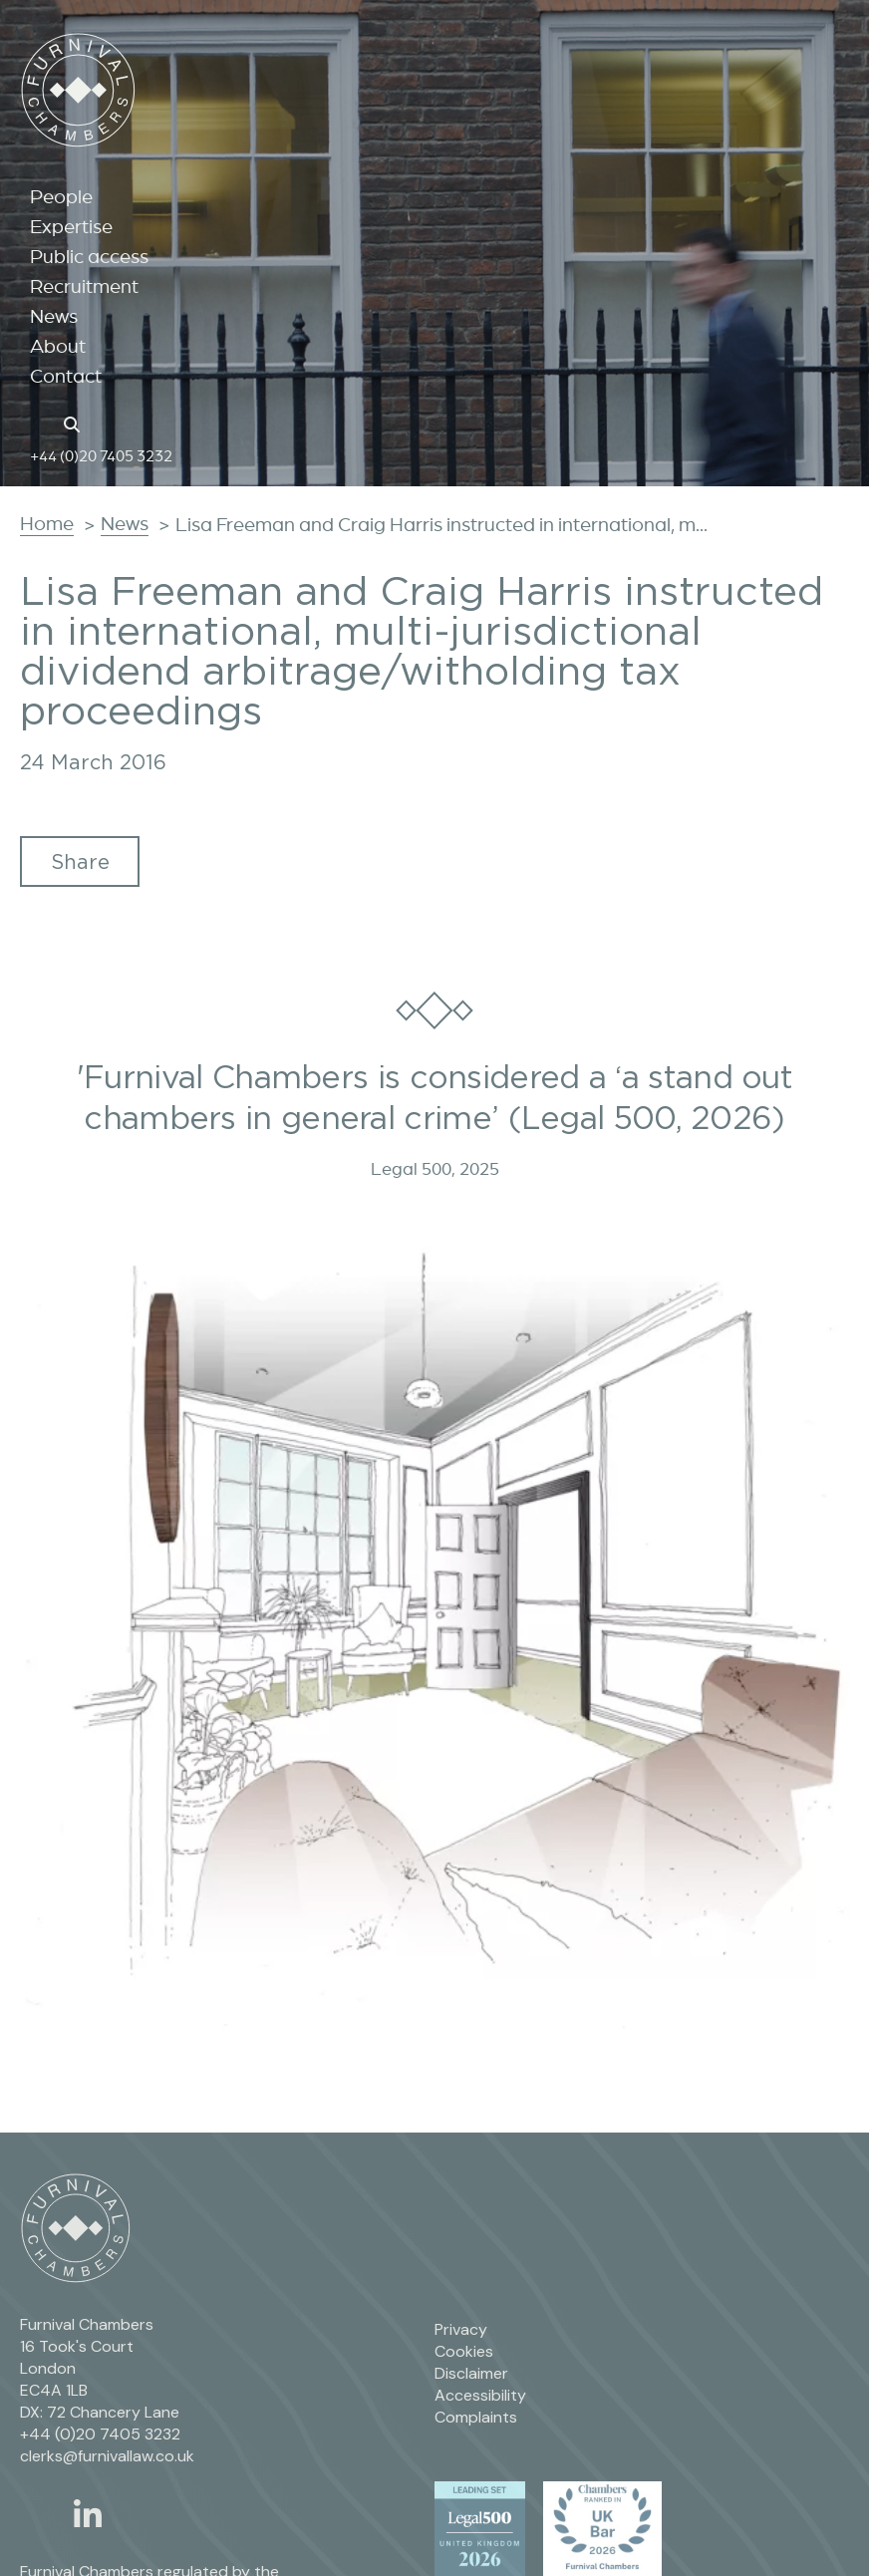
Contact (66, 376)
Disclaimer (471, 2373)
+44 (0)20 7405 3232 (101, 455)
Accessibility (480, 2395)
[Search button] (75, 422)
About (58, 346)
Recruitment (84, 286)
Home (47, 523)
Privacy (460, 2329)
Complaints (475, 2417)
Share (80, 861)
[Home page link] (40, 422)
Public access (89, 256)
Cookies (463, 2351)
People (61, 196)
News (54, 316)
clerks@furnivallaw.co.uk (107, 2455)
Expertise (71, 226)
